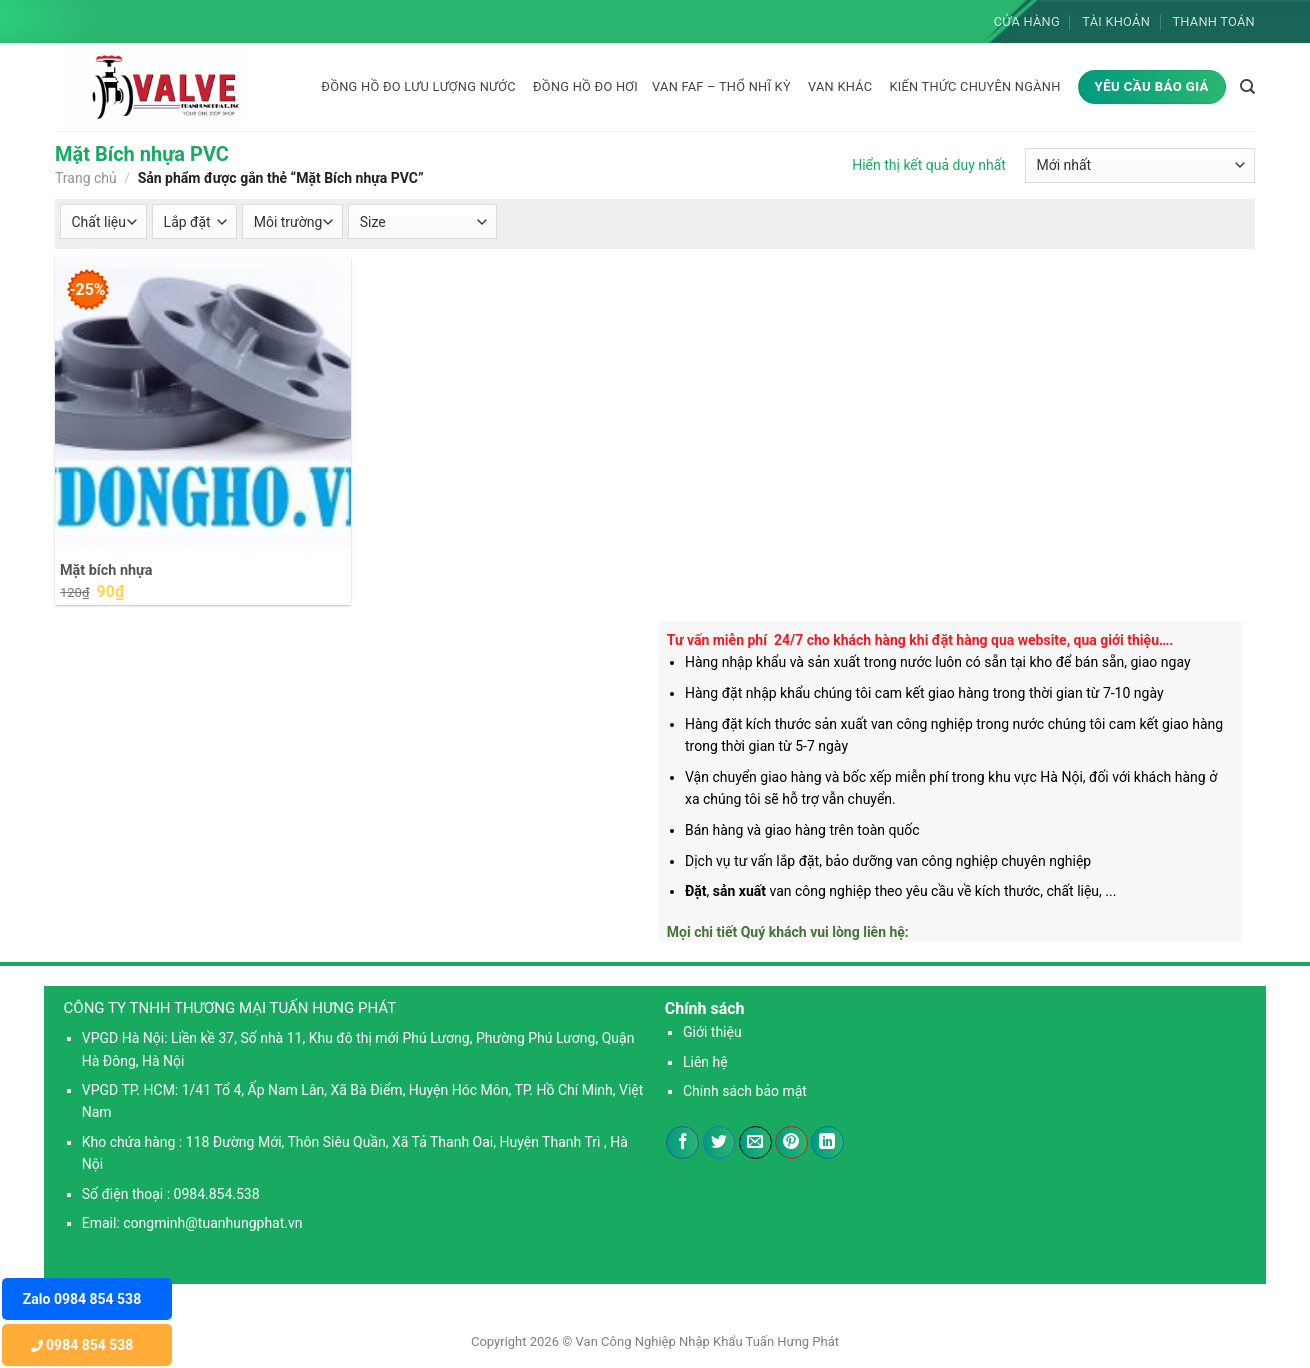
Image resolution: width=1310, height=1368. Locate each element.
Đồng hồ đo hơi (585, 86)
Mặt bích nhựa (106, 570)
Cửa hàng (1027, 21)
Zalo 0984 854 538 (82, 1299)
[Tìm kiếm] (1247, 87)
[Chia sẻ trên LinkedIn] (827, 1143)
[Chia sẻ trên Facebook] (682, 1143)
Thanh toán (1213, 21)
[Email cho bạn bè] (755, 1143)
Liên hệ (705, 1062)
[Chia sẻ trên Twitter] (719, 1143)
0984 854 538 (82, 1345)
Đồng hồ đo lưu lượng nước (418, 86)
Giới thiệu (712, 1032)
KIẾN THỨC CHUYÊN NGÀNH (974, 86)
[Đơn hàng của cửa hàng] (1140, 165)
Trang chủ (86, 178)
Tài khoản (1116, 21)
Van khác (840, 86)
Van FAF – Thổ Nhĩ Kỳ (721, 86)
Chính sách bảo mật (745, 1091)
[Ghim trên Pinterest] (791, 1143)
